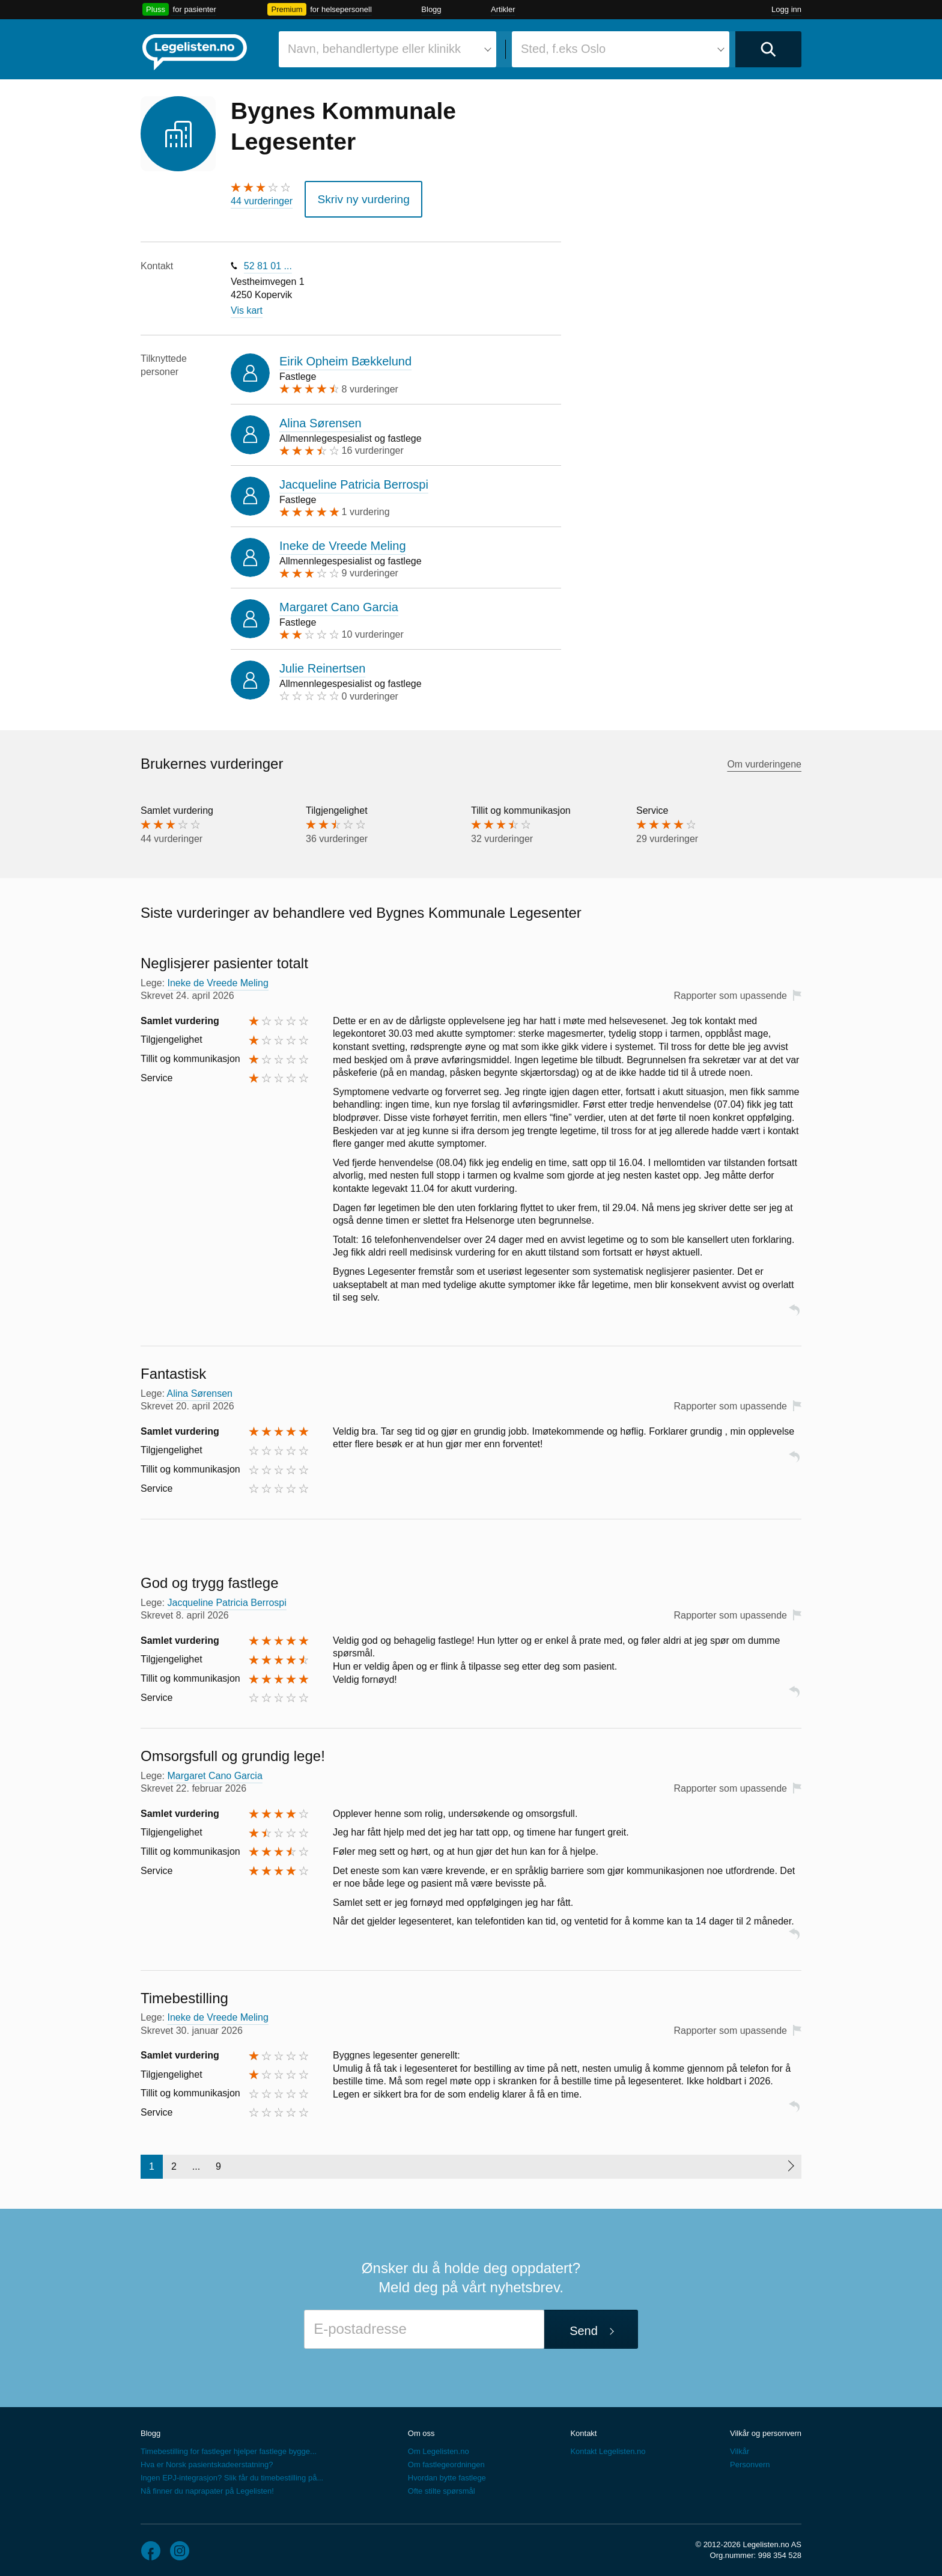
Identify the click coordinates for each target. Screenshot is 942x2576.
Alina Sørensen (320, 417)
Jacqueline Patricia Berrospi (353, 478)
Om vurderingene (764, 758)
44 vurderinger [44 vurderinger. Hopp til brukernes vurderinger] (262, 201)
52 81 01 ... (268, 260)
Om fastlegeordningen (446, 2459)
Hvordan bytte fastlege (447, 2472)
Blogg (431, 9)
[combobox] (387, 49)
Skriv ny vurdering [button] (353, 196)
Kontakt (583, 2427)
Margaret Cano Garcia (338, 601)
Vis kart (247, 305)
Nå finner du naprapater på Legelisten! (207, 2485)
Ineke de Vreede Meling (342, 539)
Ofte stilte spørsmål (441, 2485)
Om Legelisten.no (438, 2445)
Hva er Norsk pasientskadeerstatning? (207, 2459)
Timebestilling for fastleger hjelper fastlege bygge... (229, 2445)
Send (584, 2324)
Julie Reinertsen (322, 663)
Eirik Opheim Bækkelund (345, 355)
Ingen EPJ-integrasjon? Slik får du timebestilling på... (232, 2472)
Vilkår (739, 2445)
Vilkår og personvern (765, 2427)
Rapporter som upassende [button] (730, 990)
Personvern (750, 2459)
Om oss (421, 2427)
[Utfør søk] (768, 49)
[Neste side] (790, 2161)
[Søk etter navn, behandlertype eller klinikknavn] (387, 49)
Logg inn (786, 9)
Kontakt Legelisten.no (607, 2445)
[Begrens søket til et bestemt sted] (620, 49)
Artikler (503, 9)
